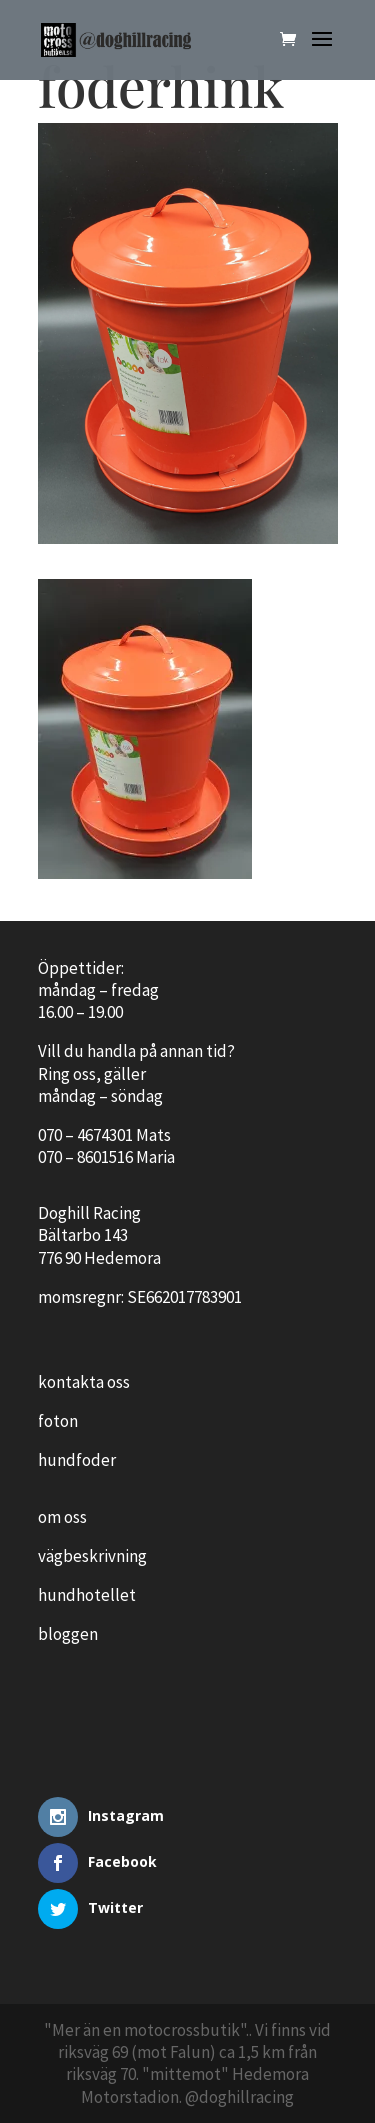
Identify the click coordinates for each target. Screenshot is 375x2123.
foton (58, 1421)
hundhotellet (87, 1595)
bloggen (68, 1634)
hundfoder (77, 1460)
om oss (62, 1517)
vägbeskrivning (92, 1556)
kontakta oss (84, 1382)
